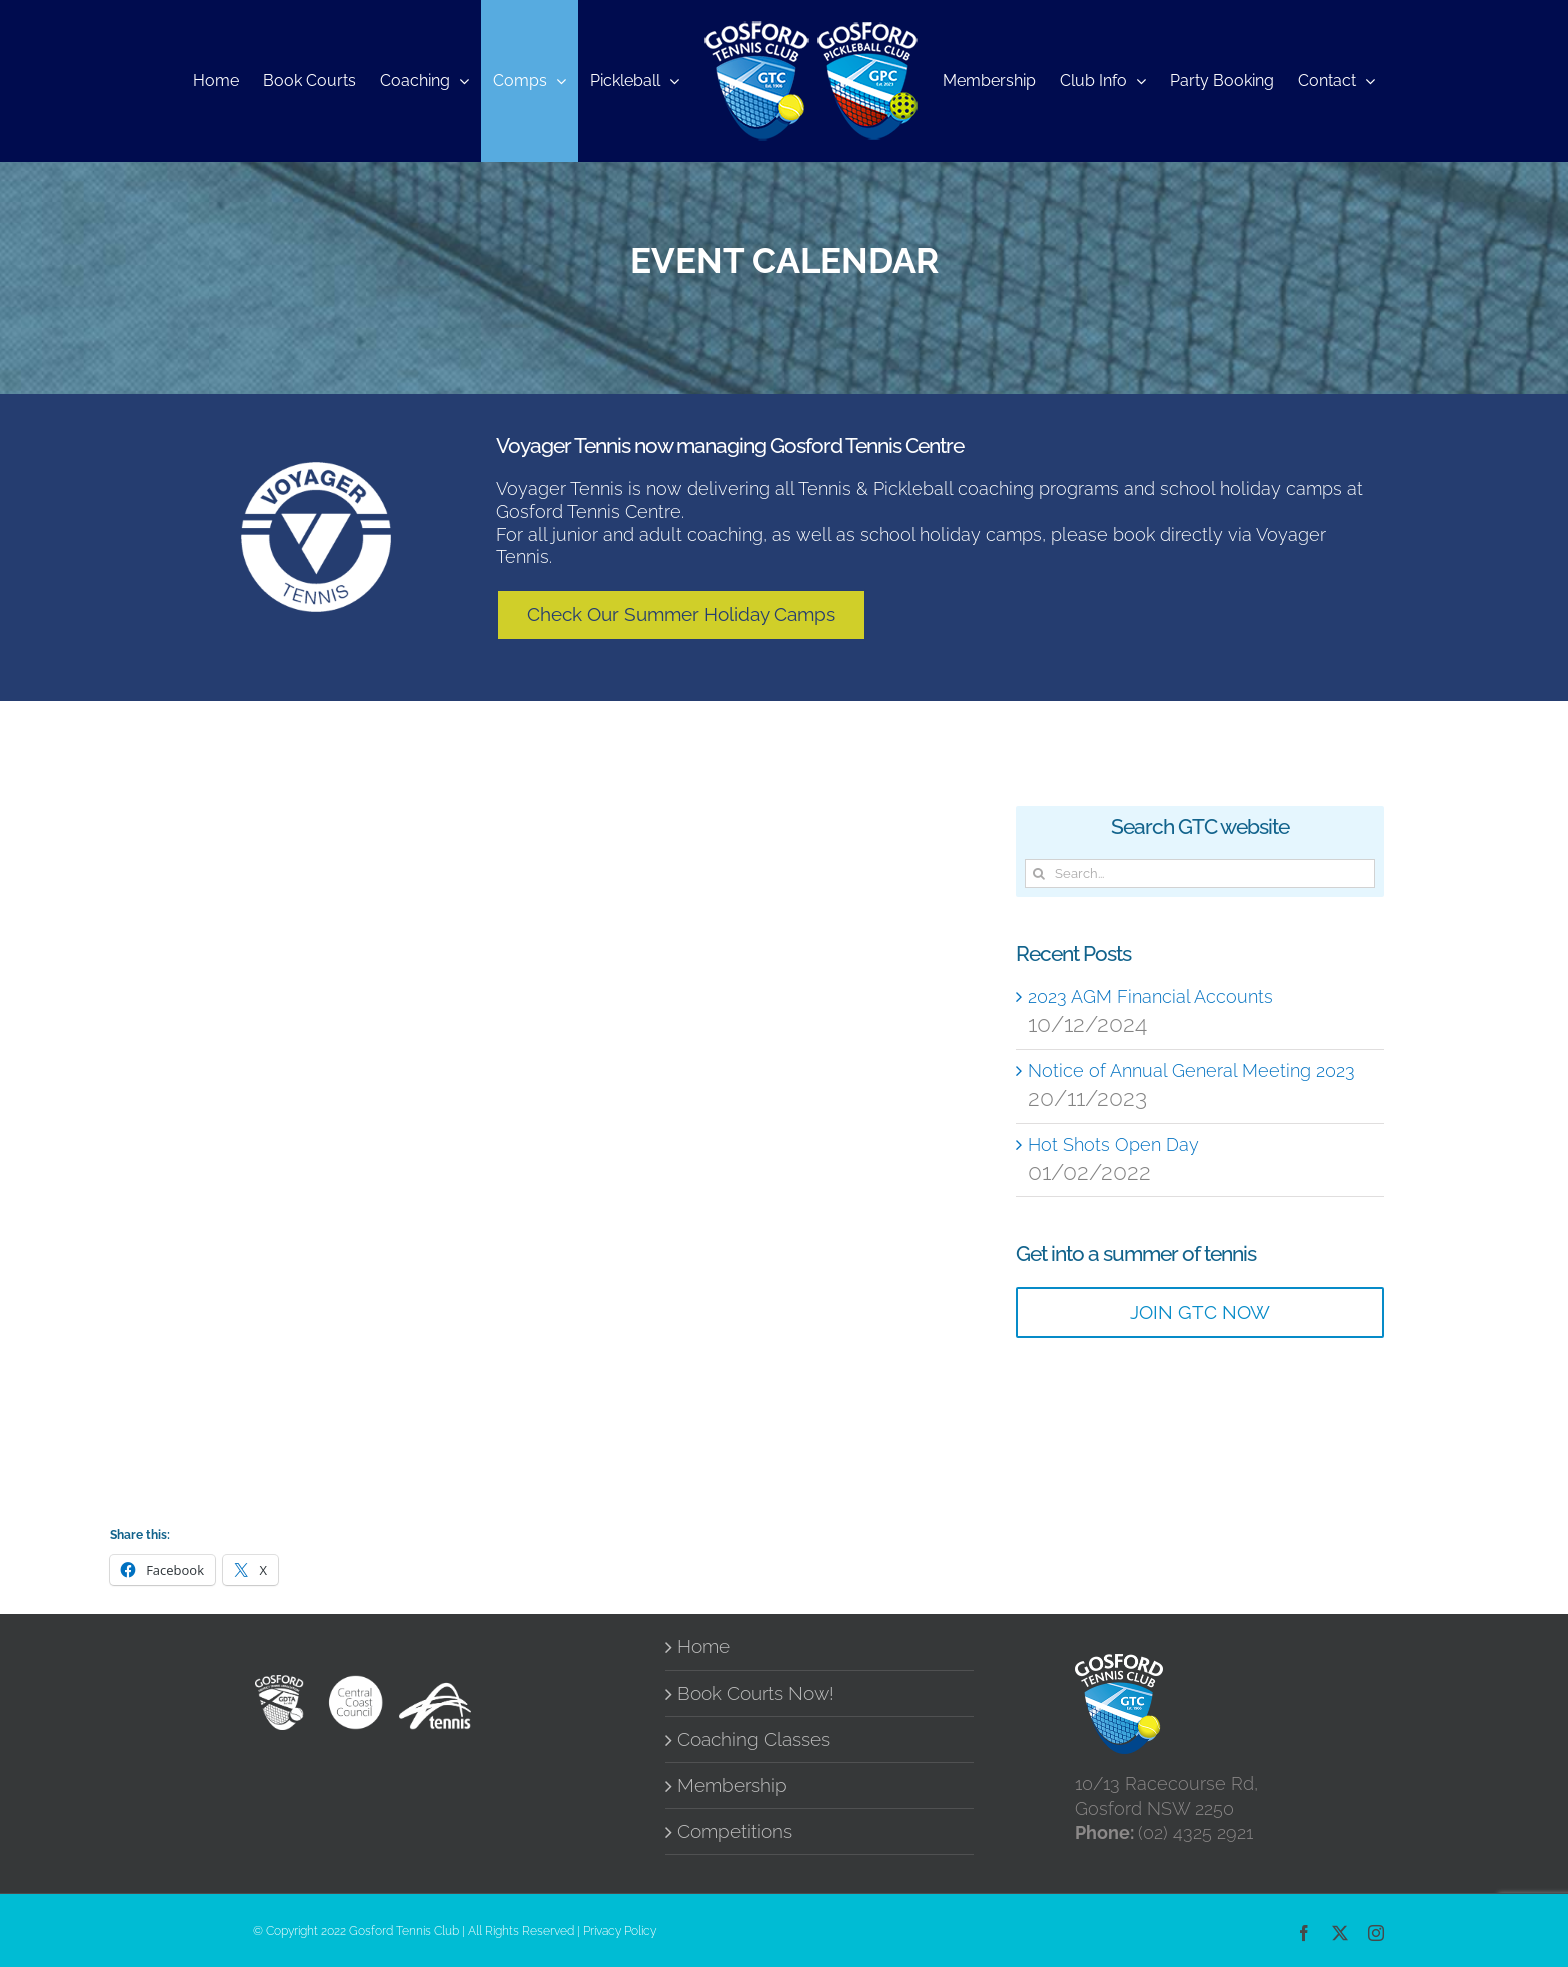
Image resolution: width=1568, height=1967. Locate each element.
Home (703, 1646)
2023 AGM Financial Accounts (1150, 996)
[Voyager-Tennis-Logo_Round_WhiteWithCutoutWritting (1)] (316, 470)
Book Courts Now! (755, 1693)
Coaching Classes (753, 1739)
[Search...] (1200, 873)
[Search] (1039, 873)
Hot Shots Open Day (1113, 1144)
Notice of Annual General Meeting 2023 (1191, 1070)
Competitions (734, 1831)
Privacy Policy (619, 1931)
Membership (732, 1785)
